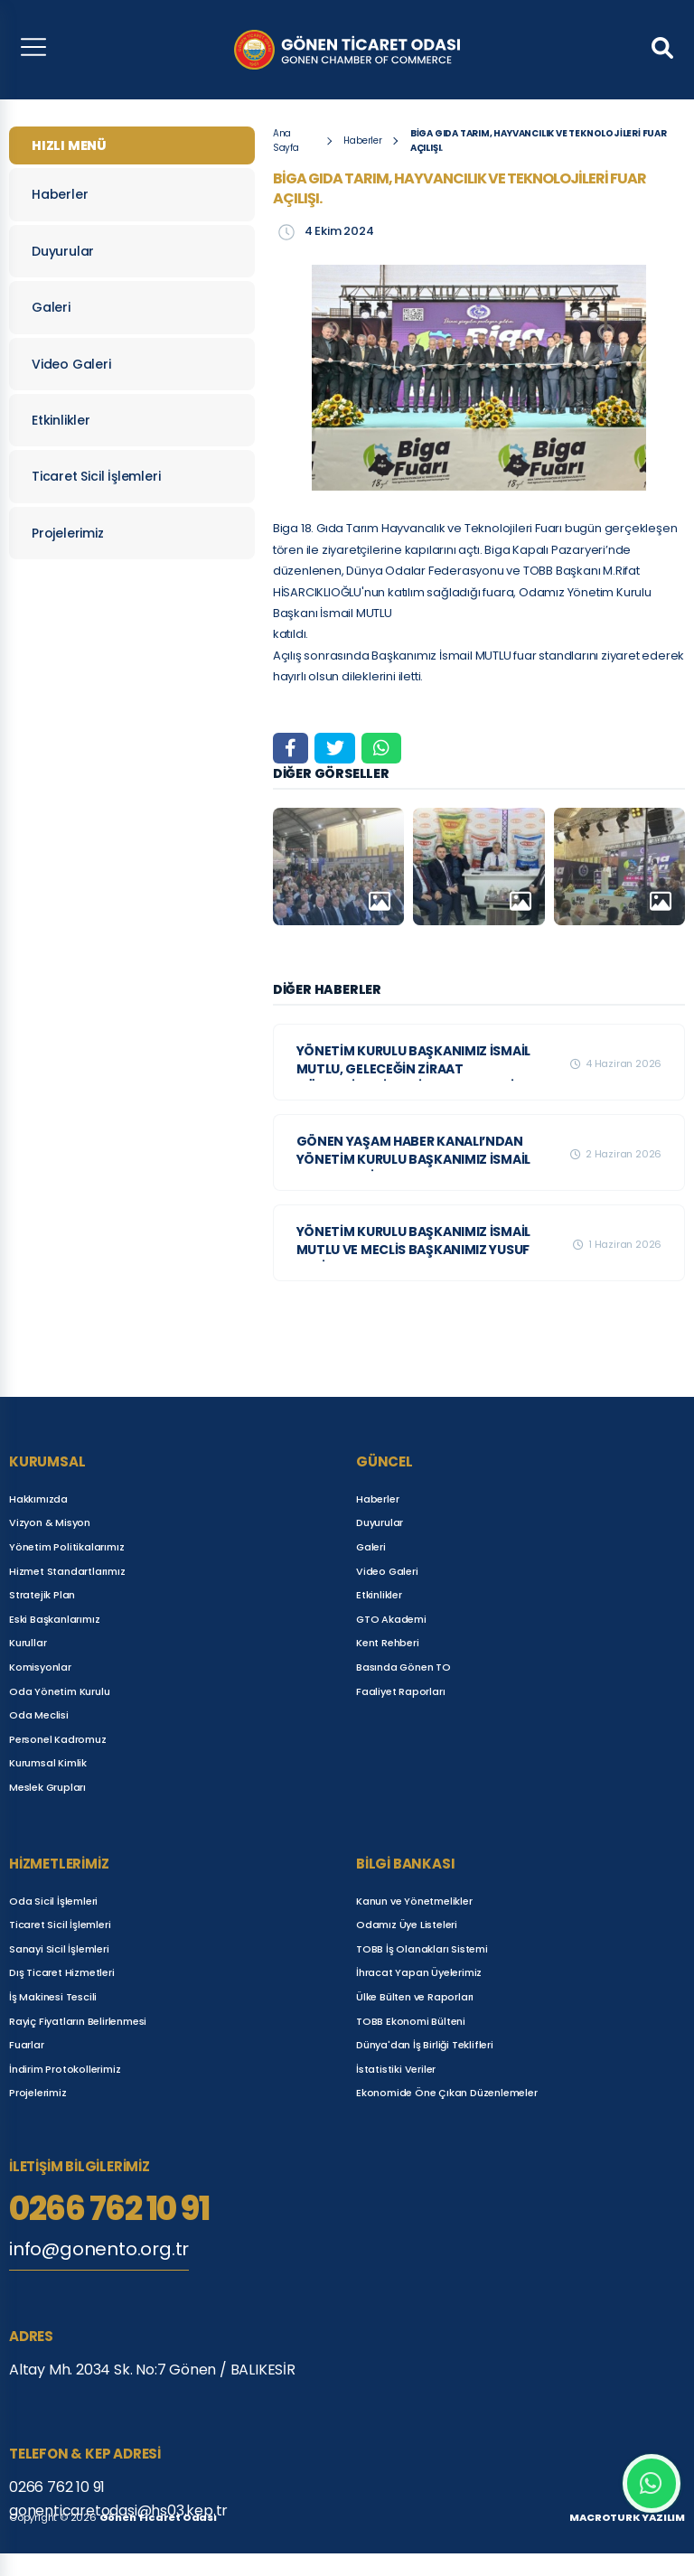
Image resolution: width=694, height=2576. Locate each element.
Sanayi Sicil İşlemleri (59, 1949)
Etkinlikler (127, 420)
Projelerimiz (127, 533)
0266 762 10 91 (109, 2209)
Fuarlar (26, 2044)
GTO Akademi (391, 1619)
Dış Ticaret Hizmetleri (62, 1972)
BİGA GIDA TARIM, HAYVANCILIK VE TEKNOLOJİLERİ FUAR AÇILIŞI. (538, 140)
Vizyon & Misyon (49, 1522)
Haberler (127, 194)
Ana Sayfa (286, 140)
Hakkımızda (38, 1499)
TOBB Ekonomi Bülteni (410, 2021)
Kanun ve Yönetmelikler (414, 1901)
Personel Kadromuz (58, 1739)
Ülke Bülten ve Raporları (415, 1997)
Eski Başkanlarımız (54, 1619)
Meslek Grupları (47, 1787)
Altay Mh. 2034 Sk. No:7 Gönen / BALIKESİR (152, 2369)
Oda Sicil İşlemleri (53, 1901)
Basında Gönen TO (403, 1667)
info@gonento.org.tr (99, 2249)
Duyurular (127, 251)
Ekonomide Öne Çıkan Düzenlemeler (447, 2092)
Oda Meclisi (39, 1715)
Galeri (127, 307)
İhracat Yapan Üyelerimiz (419, 1972)
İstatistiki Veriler (396, 2069)
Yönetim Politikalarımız (66, 1547)
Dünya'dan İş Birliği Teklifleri (424, 2044)
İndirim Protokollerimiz (64, 2069)
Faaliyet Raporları (400, 1691)
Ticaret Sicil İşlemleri (127, 476)
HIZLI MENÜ (69, 145)
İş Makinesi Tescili (53, 1997)
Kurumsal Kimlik (48, 1763)
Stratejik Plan (42, 1595)
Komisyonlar (40, 1667)
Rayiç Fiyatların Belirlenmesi (77, 2021)
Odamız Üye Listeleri (406, 1924)
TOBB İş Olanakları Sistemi (422, 1949)
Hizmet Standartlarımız (67, 1571)
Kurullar (27, 1642)
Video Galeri (127, 364)
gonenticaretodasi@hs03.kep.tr (118, 2510)
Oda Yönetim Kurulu (59, 1691)
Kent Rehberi (387, 1642)
